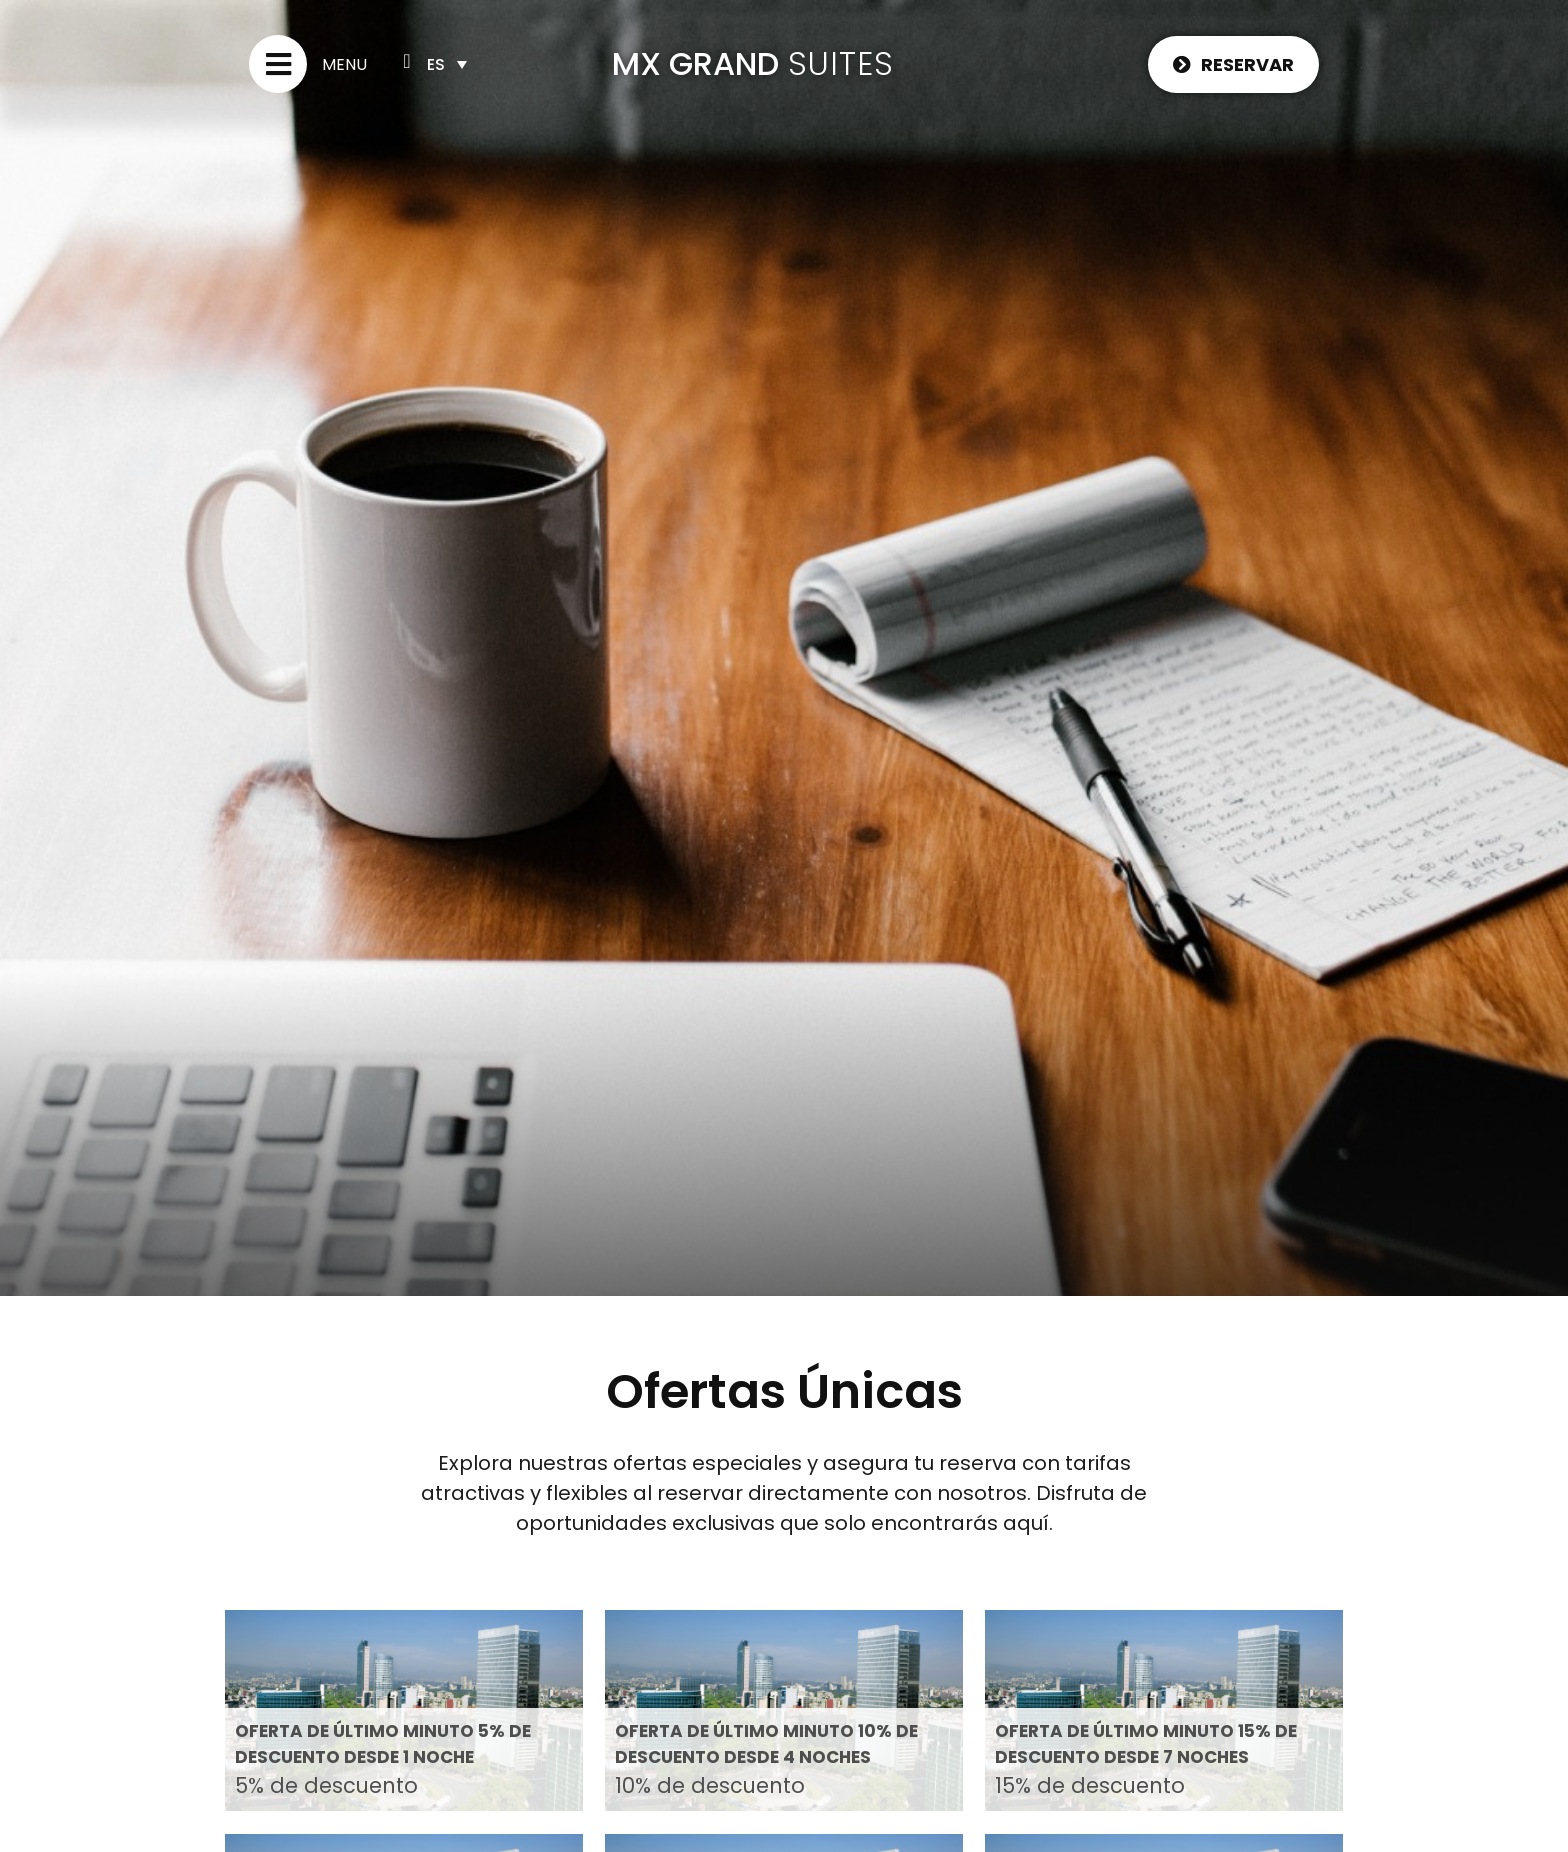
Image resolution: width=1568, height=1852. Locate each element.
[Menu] (278, 64)
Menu (344, 64)
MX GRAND (695, 63)
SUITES (841, 63)
